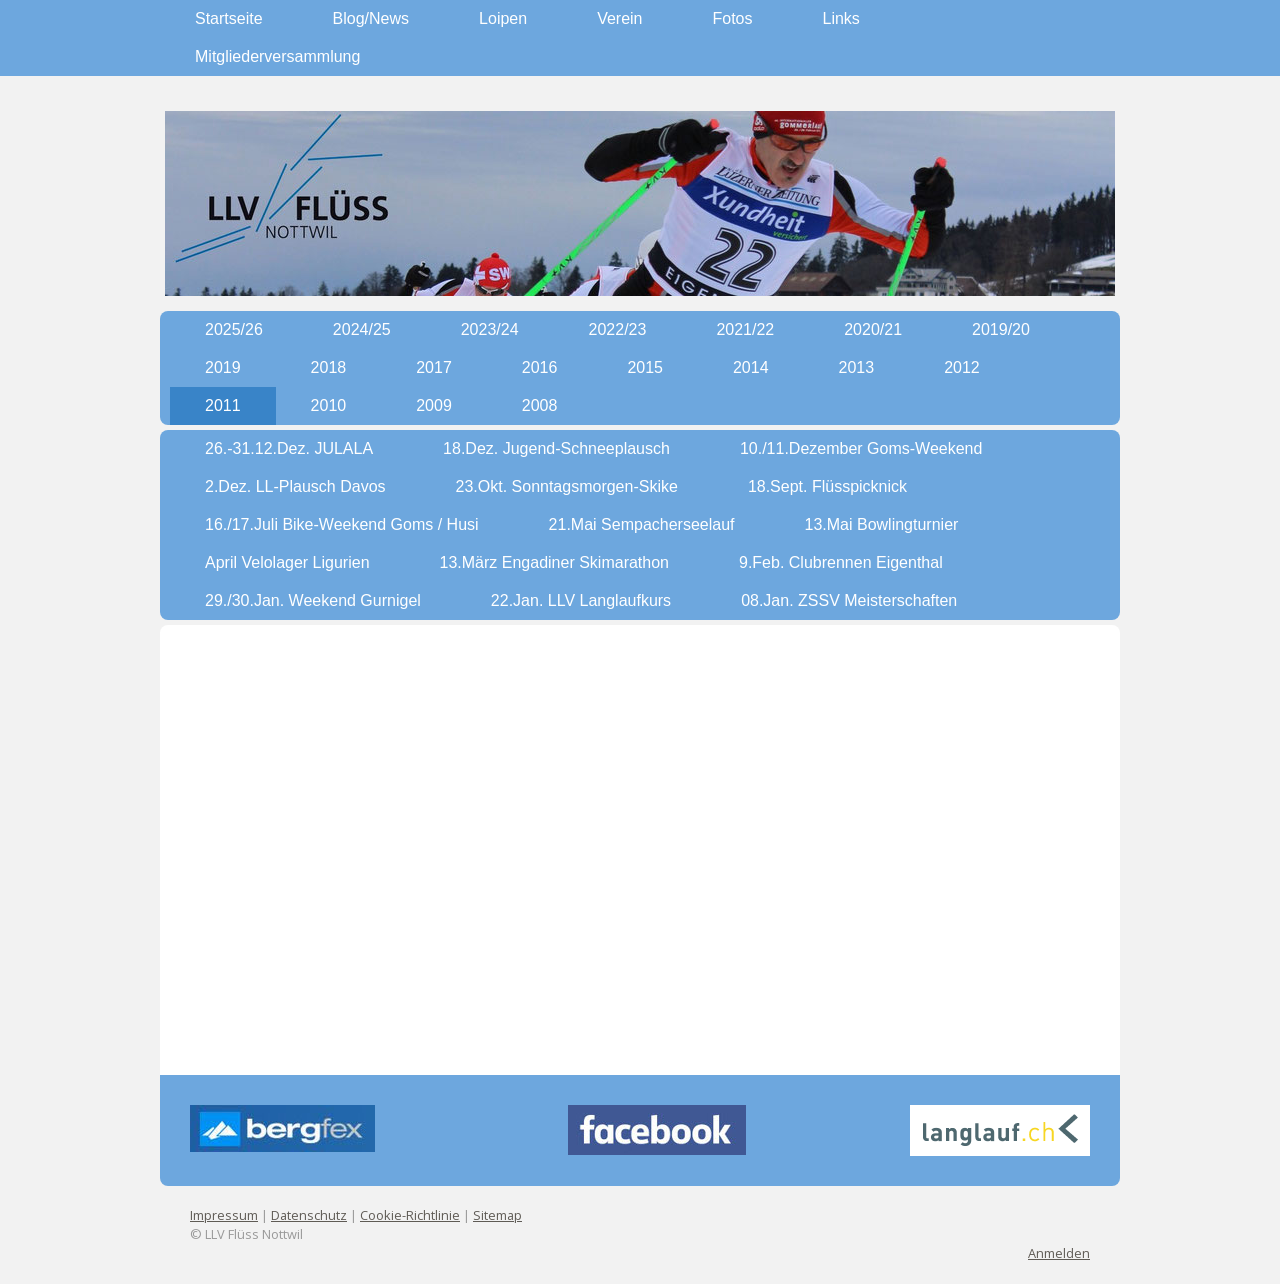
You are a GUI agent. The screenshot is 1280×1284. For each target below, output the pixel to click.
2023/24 (490, 329)
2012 (962, 367)
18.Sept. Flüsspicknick (827, 486)
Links (841, 18)
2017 (434, 367)
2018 (329, 367)
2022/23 (618, 329)
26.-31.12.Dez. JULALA (289, 448)
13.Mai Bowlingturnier (882, 524)
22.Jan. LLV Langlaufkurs (581, 600)
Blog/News (371, 18)
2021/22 (745, 329)
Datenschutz (309, 1215)
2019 (223, 367)
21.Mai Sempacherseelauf (642, 524)
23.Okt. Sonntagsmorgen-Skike (567, 486)
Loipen (503, 18)
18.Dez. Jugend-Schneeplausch (556, 448)
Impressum (224, 1215)
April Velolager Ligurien (287, 562)
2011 (223, 405)
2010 (329, 405)
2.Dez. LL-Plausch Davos (295, 486)
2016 (540, 367)
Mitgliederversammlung (277, 56)
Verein (619, 18)
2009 (434, 405)
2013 (857, 367)
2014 (751, 367)
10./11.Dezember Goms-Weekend (861, 448)
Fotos (733, 18)
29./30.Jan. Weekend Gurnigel (313, 600)
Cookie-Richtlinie (410, 1215)
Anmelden (1059, 1253)
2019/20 (1001, 329)
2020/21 (873, 329)
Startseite (229, 18)
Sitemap (497, 1215)
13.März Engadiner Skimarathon (554, 562)
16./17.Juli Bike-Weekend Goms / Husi (342, 524)
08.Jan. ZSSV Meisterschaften (849, 600)
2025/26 (234, 329)
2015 (645, 367)
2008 (540, 405)
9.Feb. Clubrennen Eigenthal (841, 562)
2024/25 (362, 329)
